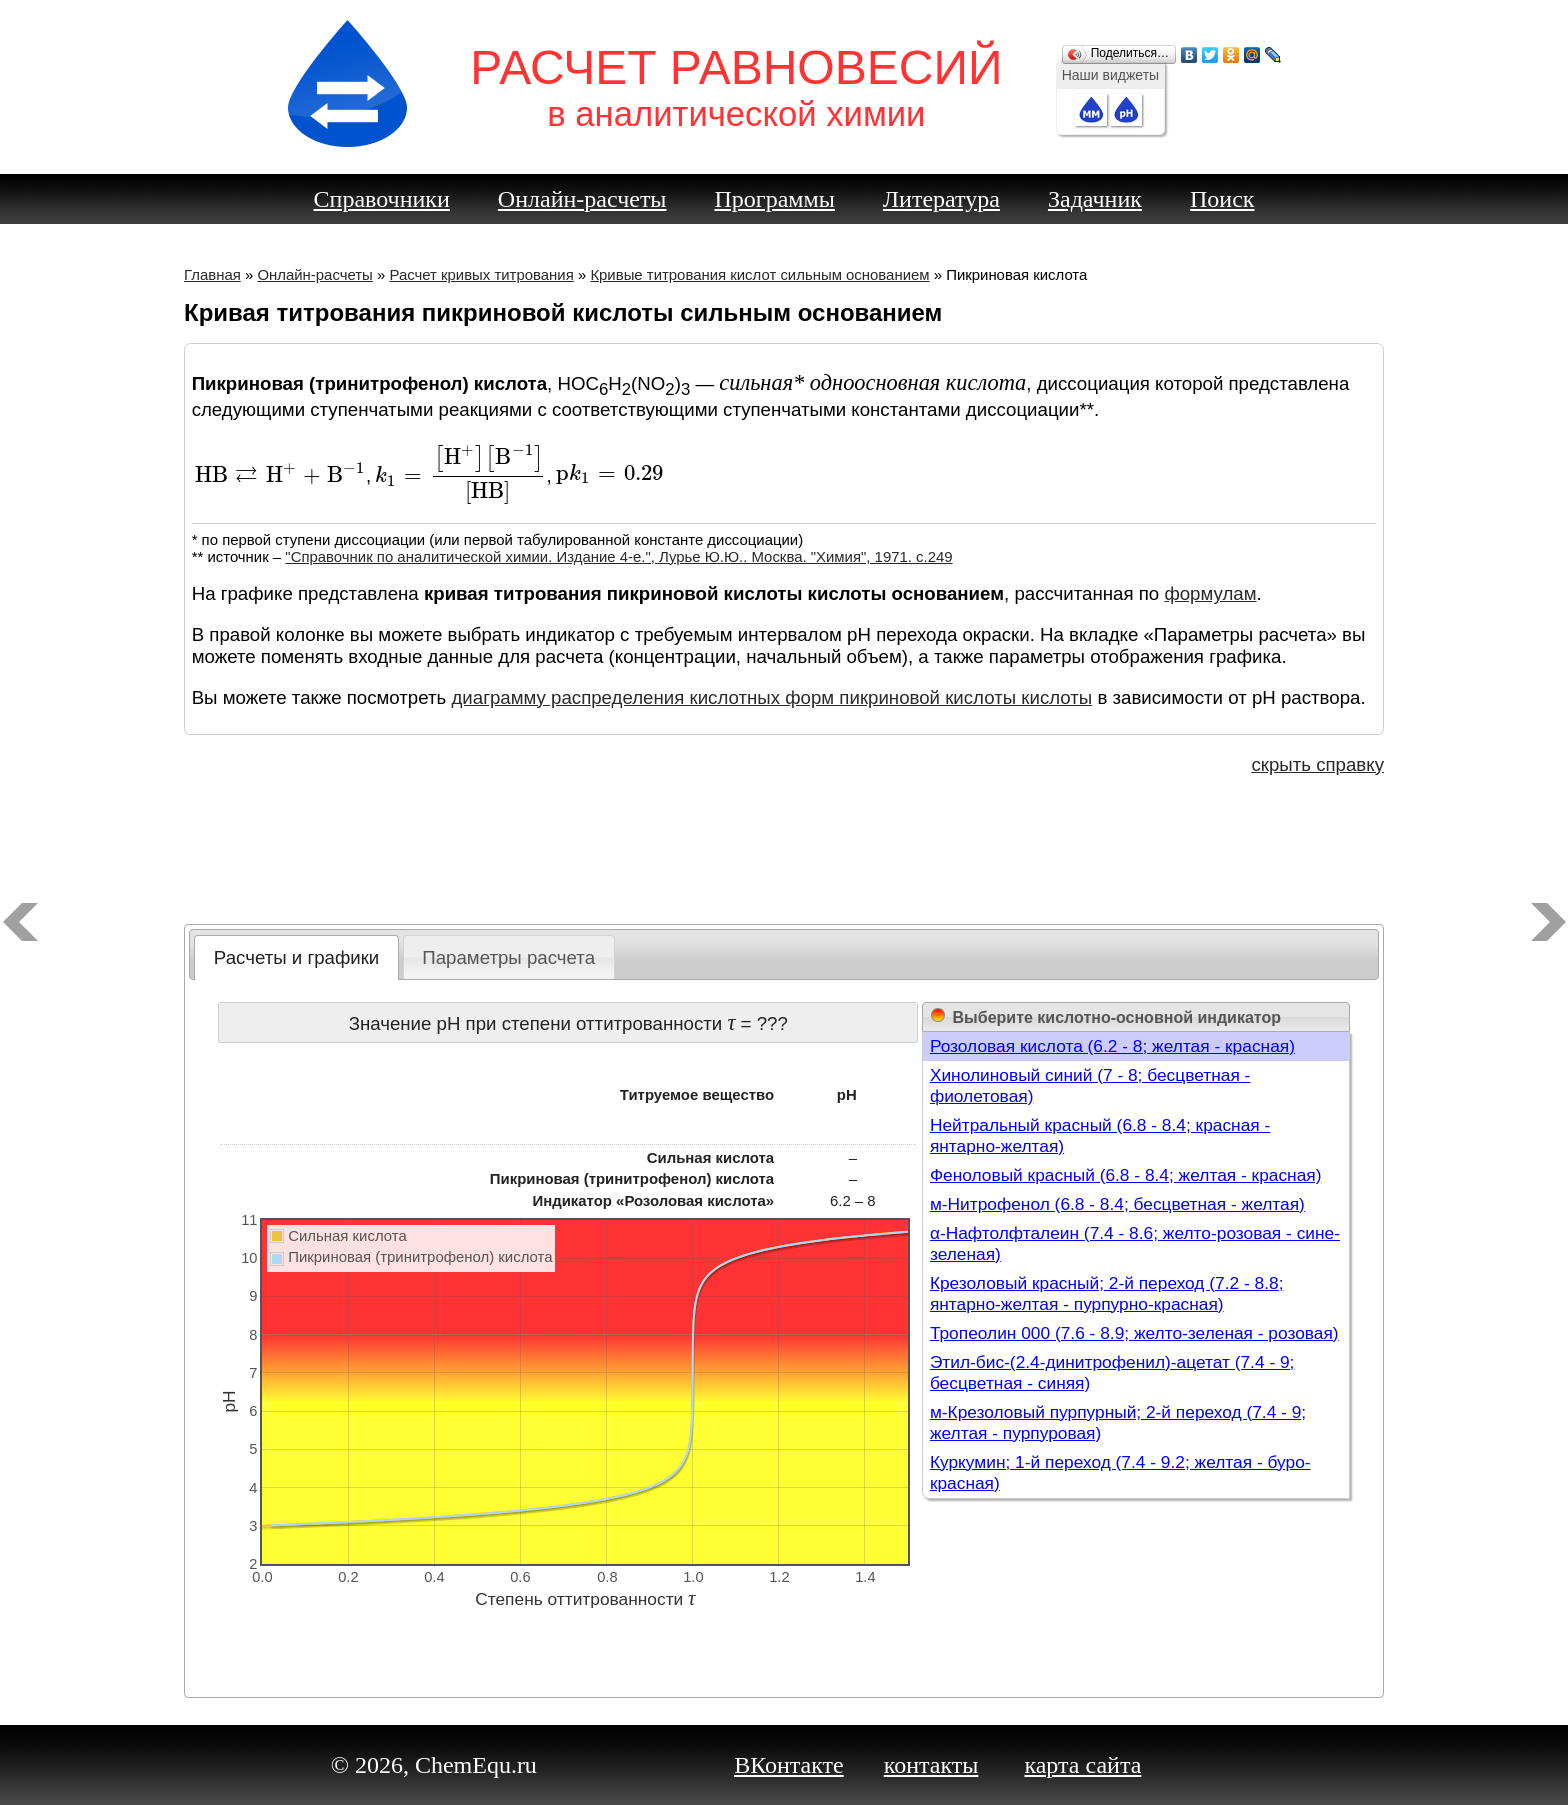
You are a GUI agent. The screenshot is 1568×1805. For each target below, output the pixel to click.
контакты (931, 1765)
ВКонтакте (789, 1765)
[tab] (296, 957)
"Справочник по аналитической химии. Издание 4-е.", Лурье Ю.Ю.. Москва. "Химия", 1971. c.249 (618, 556)
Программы (775, 199)
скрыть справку (1317, 764)
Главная (212, 274)
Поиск (1222, 199)
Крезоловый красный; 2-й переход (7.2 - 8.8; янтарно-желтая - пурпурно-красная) (1107, 1293)
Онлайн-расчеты (582, 199)
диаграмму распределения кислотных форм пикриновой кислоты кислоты (771, 697)
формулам (1210, 593)
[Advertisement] (784, 854)
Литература (941, 199)
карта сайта (1082, 1765)
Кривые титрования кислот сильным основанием (759, 274)
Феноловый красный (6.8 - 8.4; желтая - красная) (1126, 1175)
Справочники (382, 199)
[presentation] (280, 475)
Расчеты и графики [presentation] (296, 957)
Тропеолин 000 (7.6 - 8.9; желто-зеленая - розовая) (1134, 1333)
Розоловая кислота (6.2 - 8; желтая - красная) (1112, 1046)
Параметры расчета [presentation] (508, 957)
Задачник (1095, 199)
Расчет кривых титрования (481, 274)
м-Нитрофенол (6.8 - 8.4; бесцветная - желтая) (1117, 1204)
